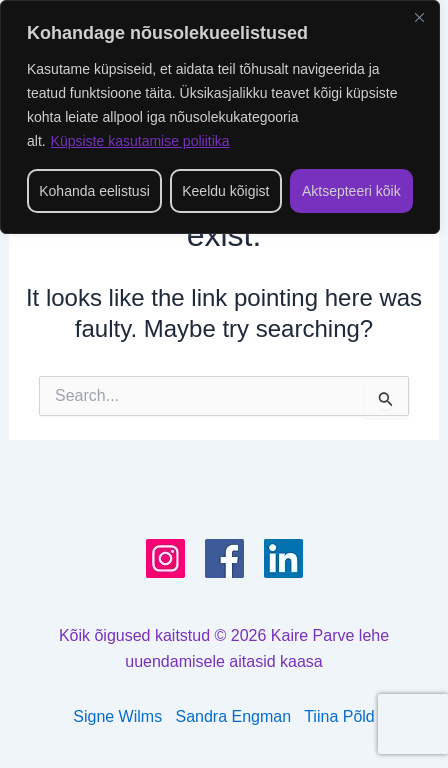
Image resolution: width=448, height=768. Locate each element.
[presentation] (413, 724)
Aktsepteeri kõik (351, 191)
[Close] (419, 17)
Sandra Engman (240, 716)
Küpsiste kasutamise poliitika (140, 141)
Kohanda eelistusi (94, 191)
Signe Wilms (117, 716)
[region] (220, 117)
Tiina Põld (339, 716)
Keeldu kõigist (225, 191)
